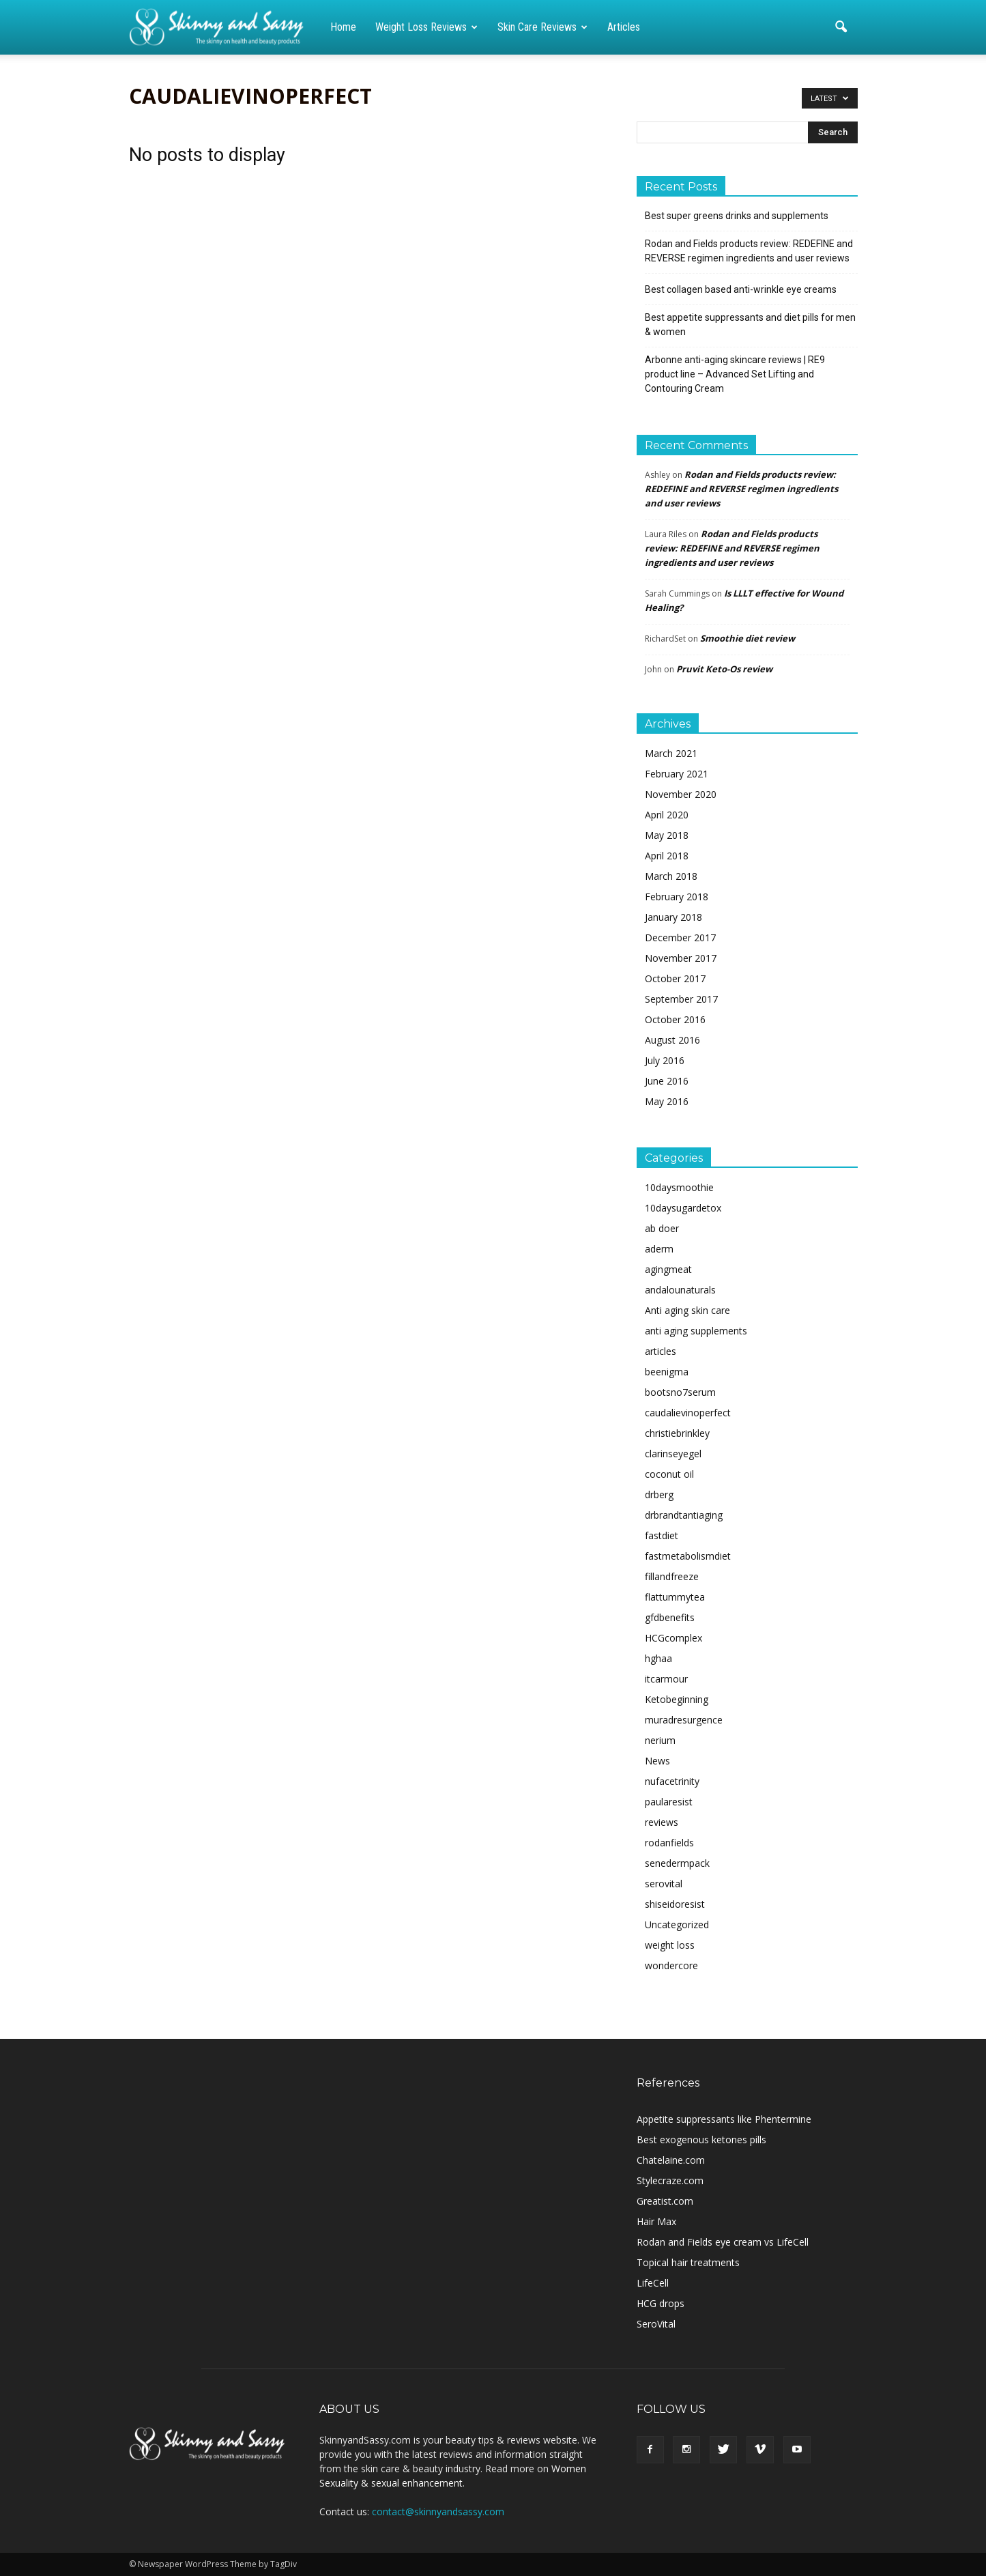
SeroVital (656, 2323)
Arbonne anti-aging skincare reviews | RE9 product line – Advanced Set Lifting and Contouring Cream (735, 374)
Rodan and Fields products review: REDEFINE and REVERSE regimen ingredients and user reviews (749, 250)
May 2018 (666, 835)
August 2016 (672, 1039)
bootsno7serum (680, 1392)
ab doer (662, 1228)
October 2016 (675, 1019)
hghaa (658, 1658)
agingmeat (668, 1269)
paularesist (669, 1801)
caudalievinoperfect (688, 1412)
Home (343, 26)
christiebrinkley (677, 1433)
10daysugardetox (683, 1207)
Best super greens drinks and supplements (736, 215)
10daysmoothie (679, 1187)
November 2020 (680, 794)
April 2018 (666, 855)
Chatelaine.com (671, 2159)
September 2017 (681, 998)
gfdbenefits (670, 1617)
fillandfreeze (672, 1576)
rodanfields (669, 1842)
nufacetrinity (672, 1781)
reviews (661, 1822)
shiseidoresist (675, 1904)
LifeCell (653, 2282)
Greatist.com (665, 2200)
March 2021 (671, 753)
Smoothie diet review (747, 638)
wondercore (671, 1965)
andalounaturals (680, 1289)
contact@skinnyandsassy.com (438, 2511)
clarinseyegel (673, 1453)
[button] (841, 27)
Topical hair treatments (688, 2262)
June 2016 (666, 1080)
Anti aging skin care (687, 1310)
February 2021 (676, 773)
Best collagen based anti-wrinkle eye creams (741, 289)
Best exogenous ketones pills (701, 2139)
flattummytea (675, 1596)
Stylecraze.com (670, 2180)
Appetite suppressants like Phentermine (724, 2119)
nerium (660, 1740)
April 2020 (666, 814)
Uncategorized (677, 1924)
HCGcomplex (673, 1637)
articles (660, 1351)
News (657, 1760)
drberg (659, 1494)
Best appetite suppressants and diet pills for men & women (750, 324)
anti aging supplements (696, 1330)
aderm (659, 1248)
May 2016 (666, 1101)
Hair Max (656, 2221)
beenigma (666, 1371)
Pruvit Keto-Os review (724, 669)
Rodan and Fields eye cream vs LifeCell (723, 2241)
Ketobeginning (676, 1699)
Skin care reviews (542, 26)
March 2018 (671, 876)
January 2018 (673, 917)
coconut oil (669, 1474)
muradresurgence (684, 1719)
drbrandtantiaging (684, 1514)
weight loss (670, 1944)
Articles (623, 26)
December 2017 (680, 937)
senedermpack (677, 1863)
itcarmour (666, 1678)
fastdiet (661, 1535)
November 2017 (680, 957)
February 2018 (676, 896)
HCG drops (660, 2303)
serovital (663, 1883)
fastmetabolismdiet (688, 1555)
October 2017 (675, 978)
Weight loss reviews (426, 26)
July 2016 (664, 1060)
